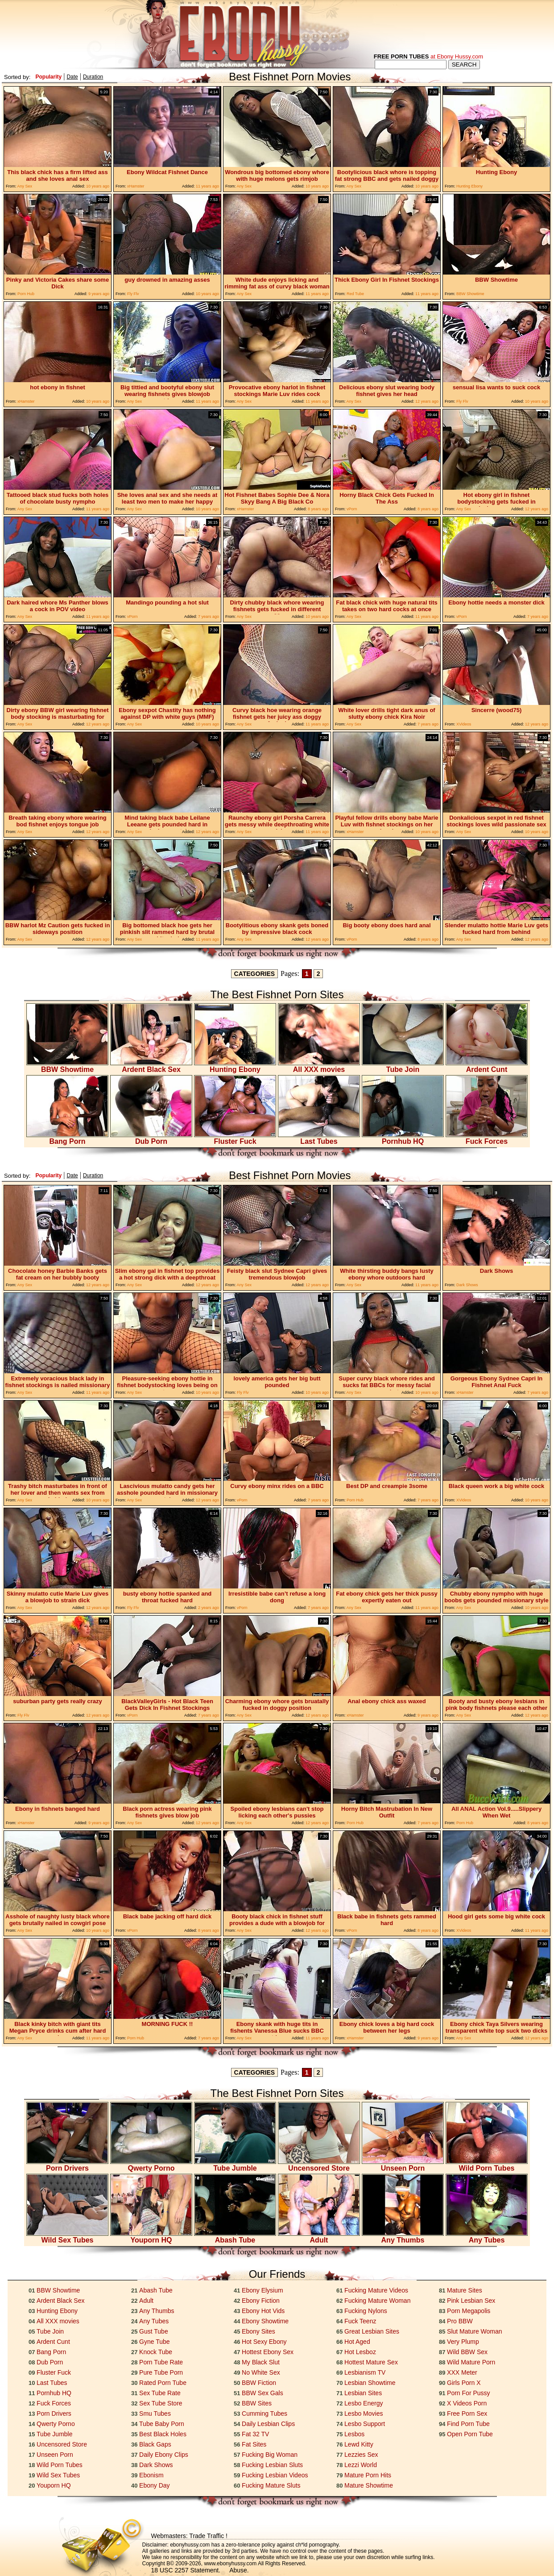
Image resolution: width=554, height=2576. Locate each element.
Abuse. (239, 2570)
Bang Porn (67, 1138)
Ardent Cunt (487, 1066)
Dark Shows (156, 2464)
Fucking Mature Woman (377, 2300)
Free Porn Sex (467, 2413)
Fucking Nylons (365, 2310)
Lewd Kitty (358, 2444)
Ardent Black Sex (151, 1066)
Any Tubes (487, 2237)
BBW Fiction (259, 2382)
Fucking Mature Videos (376, 2290)
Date (72, 77)
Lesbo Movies (363, 2413)
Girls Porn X (463, 2382)
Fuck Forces (487, 1138)
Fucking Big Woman (270, 2454)
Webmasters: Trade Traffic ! (189, 2535)
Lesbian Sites (363, 2393)
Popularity (48, 77)
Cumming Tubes (264, 2413)
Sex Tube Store (160, 2403)
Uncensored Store (319, 2165)
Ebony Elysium (262, 2290)
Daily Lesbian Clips (268, 2423)
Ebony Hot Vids (263, 2310)
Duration (93, 77)
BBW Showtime (67, 1066)
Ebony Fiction (261, 2300)
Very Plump (463, 2341)
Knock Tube (155, 2351)
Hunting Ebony (235, 1066)
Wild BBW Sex (467, 2351)
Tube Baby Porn (161, 2423)
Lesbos (354, 2434)
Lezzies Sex (361, 2454)
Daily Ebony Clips (163, 2454)
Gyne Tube (154, 2341)
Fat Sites (254, 2444)
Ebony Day (154, 2485)
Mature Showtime (368, 2485)
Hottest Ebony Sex (268, 2351)
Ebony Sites (258, 2331)
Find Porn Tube (468, 2423)
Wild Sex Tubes (67, 2237)
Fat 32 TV (255, 2434)
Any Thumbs (403, 2237)
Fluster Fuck (235, 1138)
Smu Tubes (155, 2413)
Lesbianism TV (364, 2372)
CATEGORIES (254, 973)
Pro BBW (460, 2321)
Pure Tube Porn (161, 2372)
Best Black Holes (162, 2434)
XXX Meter (462, 2372)
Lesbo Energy (363, 2403)
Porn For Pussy (468, 2393)
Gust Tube (153, 2331)
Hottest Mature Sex (371, 2362)
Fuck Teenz (360, 2321)
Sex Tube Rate (160, 2393)
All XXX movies (319, 1066)
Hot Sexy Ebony (264, 2341)
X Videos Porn (467, 2403)
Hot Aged (357, 2341)
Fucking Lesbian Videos (275, 2475)
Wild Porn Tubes (487, 2165)
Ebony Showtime (265, 2321)
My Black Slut (261, 2362)
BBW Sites (257, 2403)
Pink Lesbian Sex (471, 2300)
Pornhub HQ (403, 1138)
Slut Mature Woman (474, 2331)
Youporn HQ (151, 2237)
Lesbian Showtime (369, 2382)
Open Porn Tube (470, 2434)
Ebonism (151, 2475)
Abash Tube (235, 2237)
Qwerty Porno (151, 2165)
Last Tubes (319, 1138)
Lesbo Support (364, 2423)
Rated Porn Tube (162, 2382)
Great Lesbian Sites (371, 2331)
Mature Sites (464, 2290)
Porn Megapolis (468, 2310)
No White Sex (261, 2372)
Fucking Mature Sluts (271, 2485)
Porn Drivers (67, 2165)
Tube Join (403, 1066)
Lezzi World (360, 2464)
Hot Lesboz (360, 2351)
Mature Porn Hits (367, 2475)
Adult (319, 2237)
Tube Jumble (235, 2165)
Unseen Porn (403, 2165)
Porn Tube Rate (161, 2362)
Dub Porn (151, 1138)
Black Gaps (155, 2444)
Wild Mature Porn (471, 2362)
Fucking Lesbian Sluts (272, 2464)
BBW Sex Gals (262, 2393)
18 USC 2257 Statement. (186, 2570)
